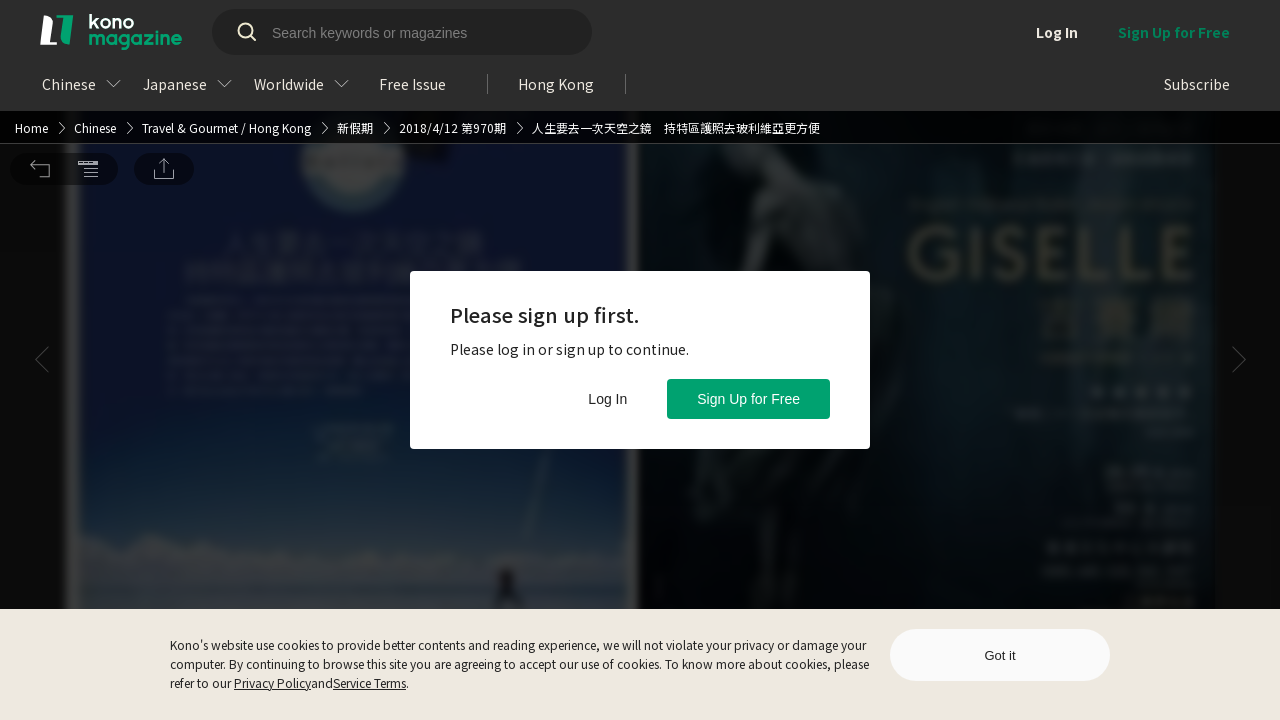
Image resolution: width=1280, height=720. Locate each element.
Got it (999, 655)
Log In (607, 399)
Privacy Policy (272, 682)
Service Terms (369, 682)
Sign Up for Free (748, 399)
